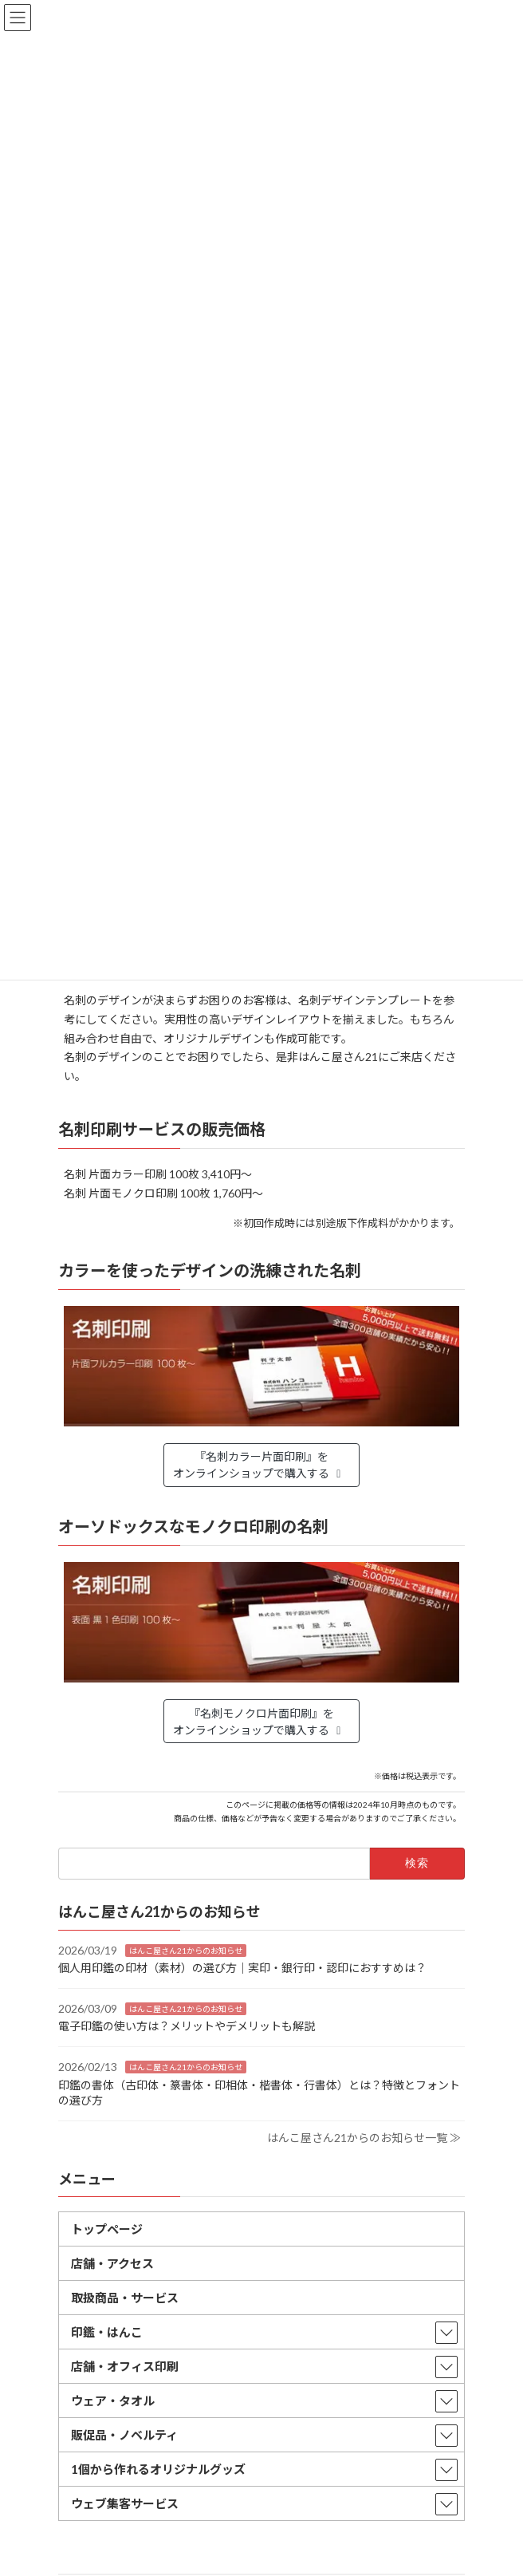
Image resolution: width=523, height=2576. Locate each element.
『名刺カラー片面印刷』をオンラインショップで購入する (259, 1465)
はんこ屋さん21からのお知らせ (185, 1950)
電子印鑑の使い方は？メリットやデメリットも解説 (186, 2026)
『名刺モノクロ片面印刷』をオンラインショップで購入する (259, 1721)
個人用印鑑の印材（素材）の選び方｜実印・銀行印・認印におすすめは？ (242, 1967)
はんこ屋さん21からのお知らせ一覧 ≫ (364, 2137)
